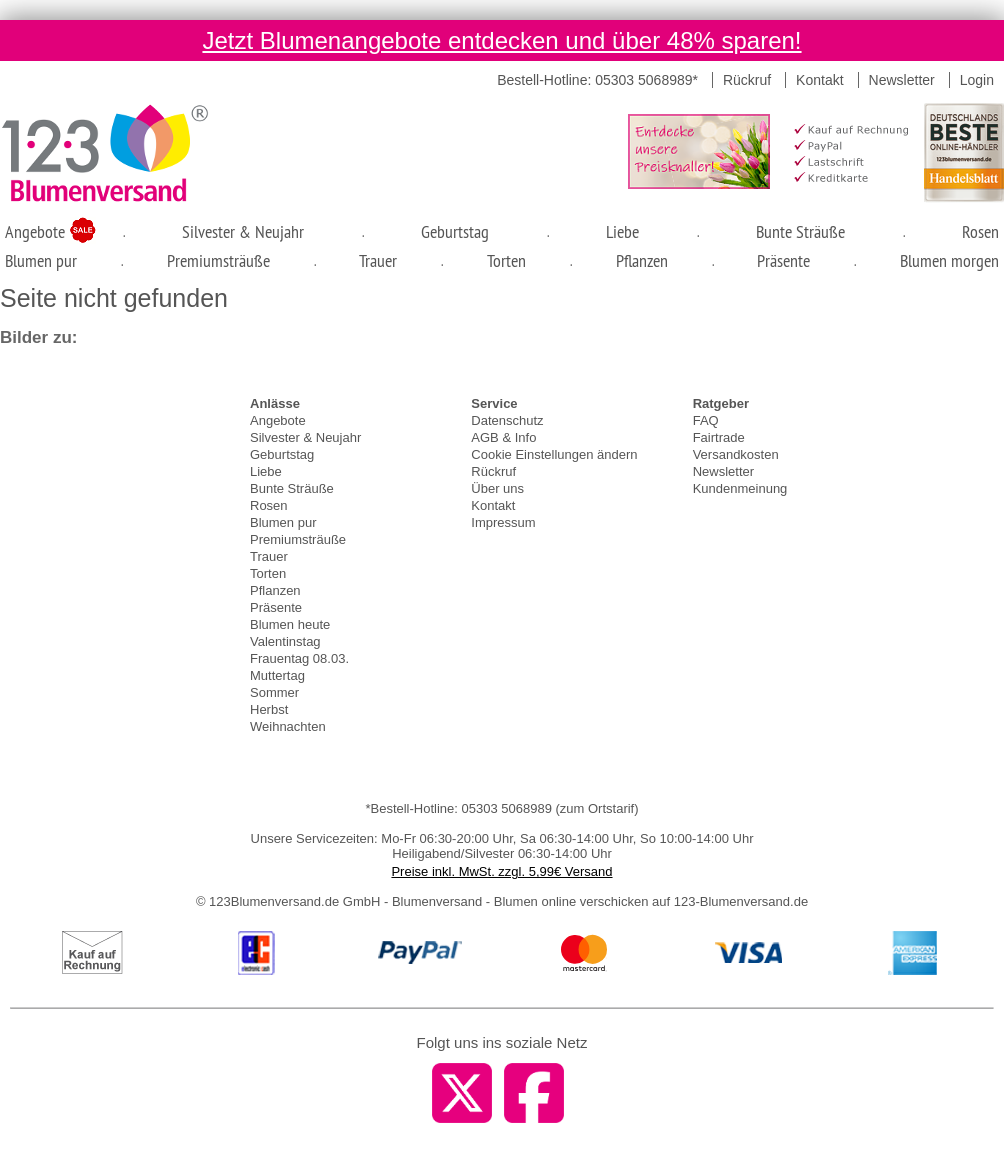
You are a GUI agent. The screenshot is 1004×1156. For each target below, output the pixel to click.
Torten (506, 260)
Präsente (783, 260)
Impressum (503, 522)
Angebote (37, 231)
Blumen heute (290, 624)
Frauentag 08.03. (299, 658)
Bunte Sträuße (800, 231)
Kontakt (819, 80)
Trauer (378, 260)
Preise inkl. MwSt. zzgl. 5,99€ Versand (501, 871)
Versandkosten (736, 454)
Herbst (269, 709)
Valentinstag (285, 641)
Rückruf (747, 80)
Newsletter (902, 80)
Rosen (980, 231)
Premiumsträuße (218, 260)
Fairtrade (719, 437)
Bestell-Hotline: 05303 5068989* (597, 80)
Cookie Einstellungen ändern (554, 454)
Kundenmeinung (740, 488)
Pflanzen (642, 260)
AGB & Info (503, 437)
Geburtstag (455, 231)
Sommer (274, 692)
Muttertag (277, 675)
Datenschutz (507, 420)
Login (977, 80)
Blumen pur (41, 260)
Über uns (497, 488)
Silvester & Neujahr (243, 231)
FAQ (706, 420)
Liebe (622, 231)
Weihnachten (288, 726)
